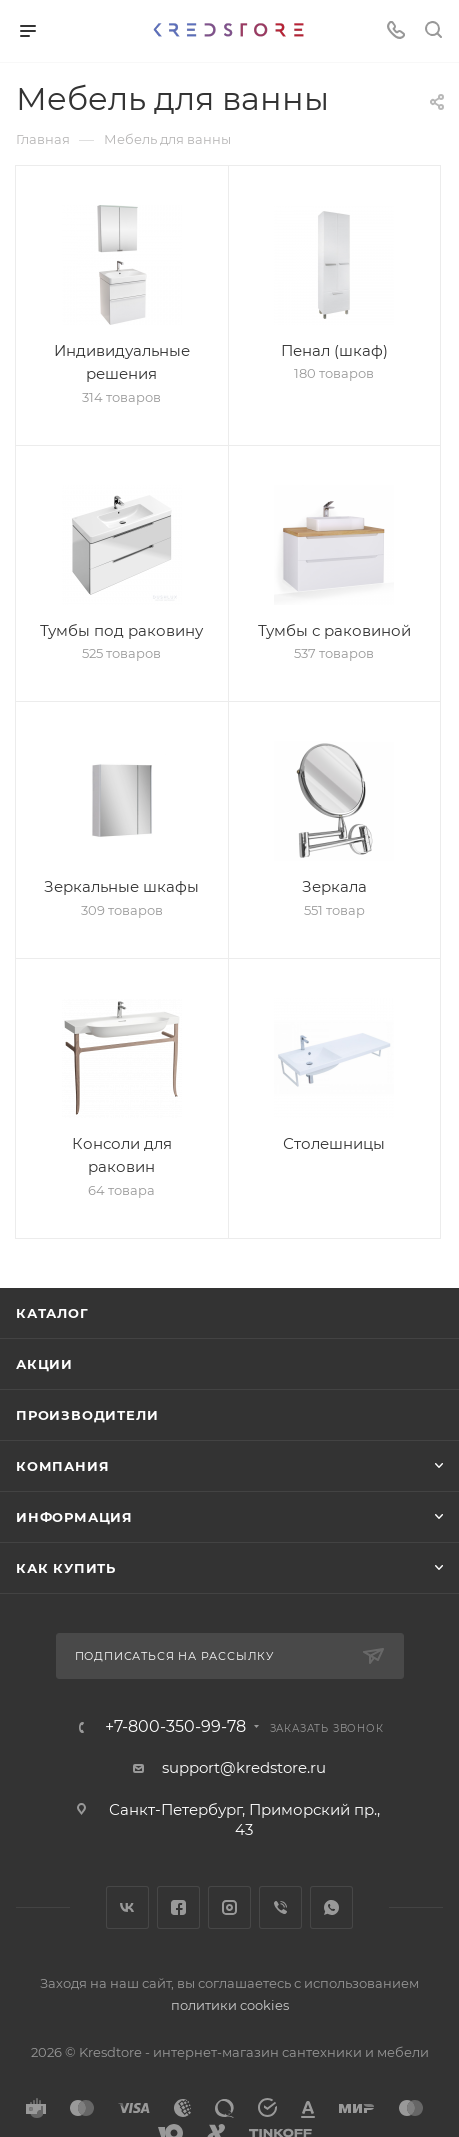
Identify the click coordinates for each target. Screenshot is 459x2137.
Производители (87, 1415)
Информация (74, 1517)
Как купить (66, 1568)
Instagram (229, 1907)
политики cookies (230, 2005)
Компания (62, 1466)
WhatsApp (331, 1907)
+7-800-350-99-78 (175, 1727)
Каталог (52, 1313)
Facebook (178, 1907)
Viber (280, 1907)
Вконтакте (127, 1907)
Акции (44, 1364)
